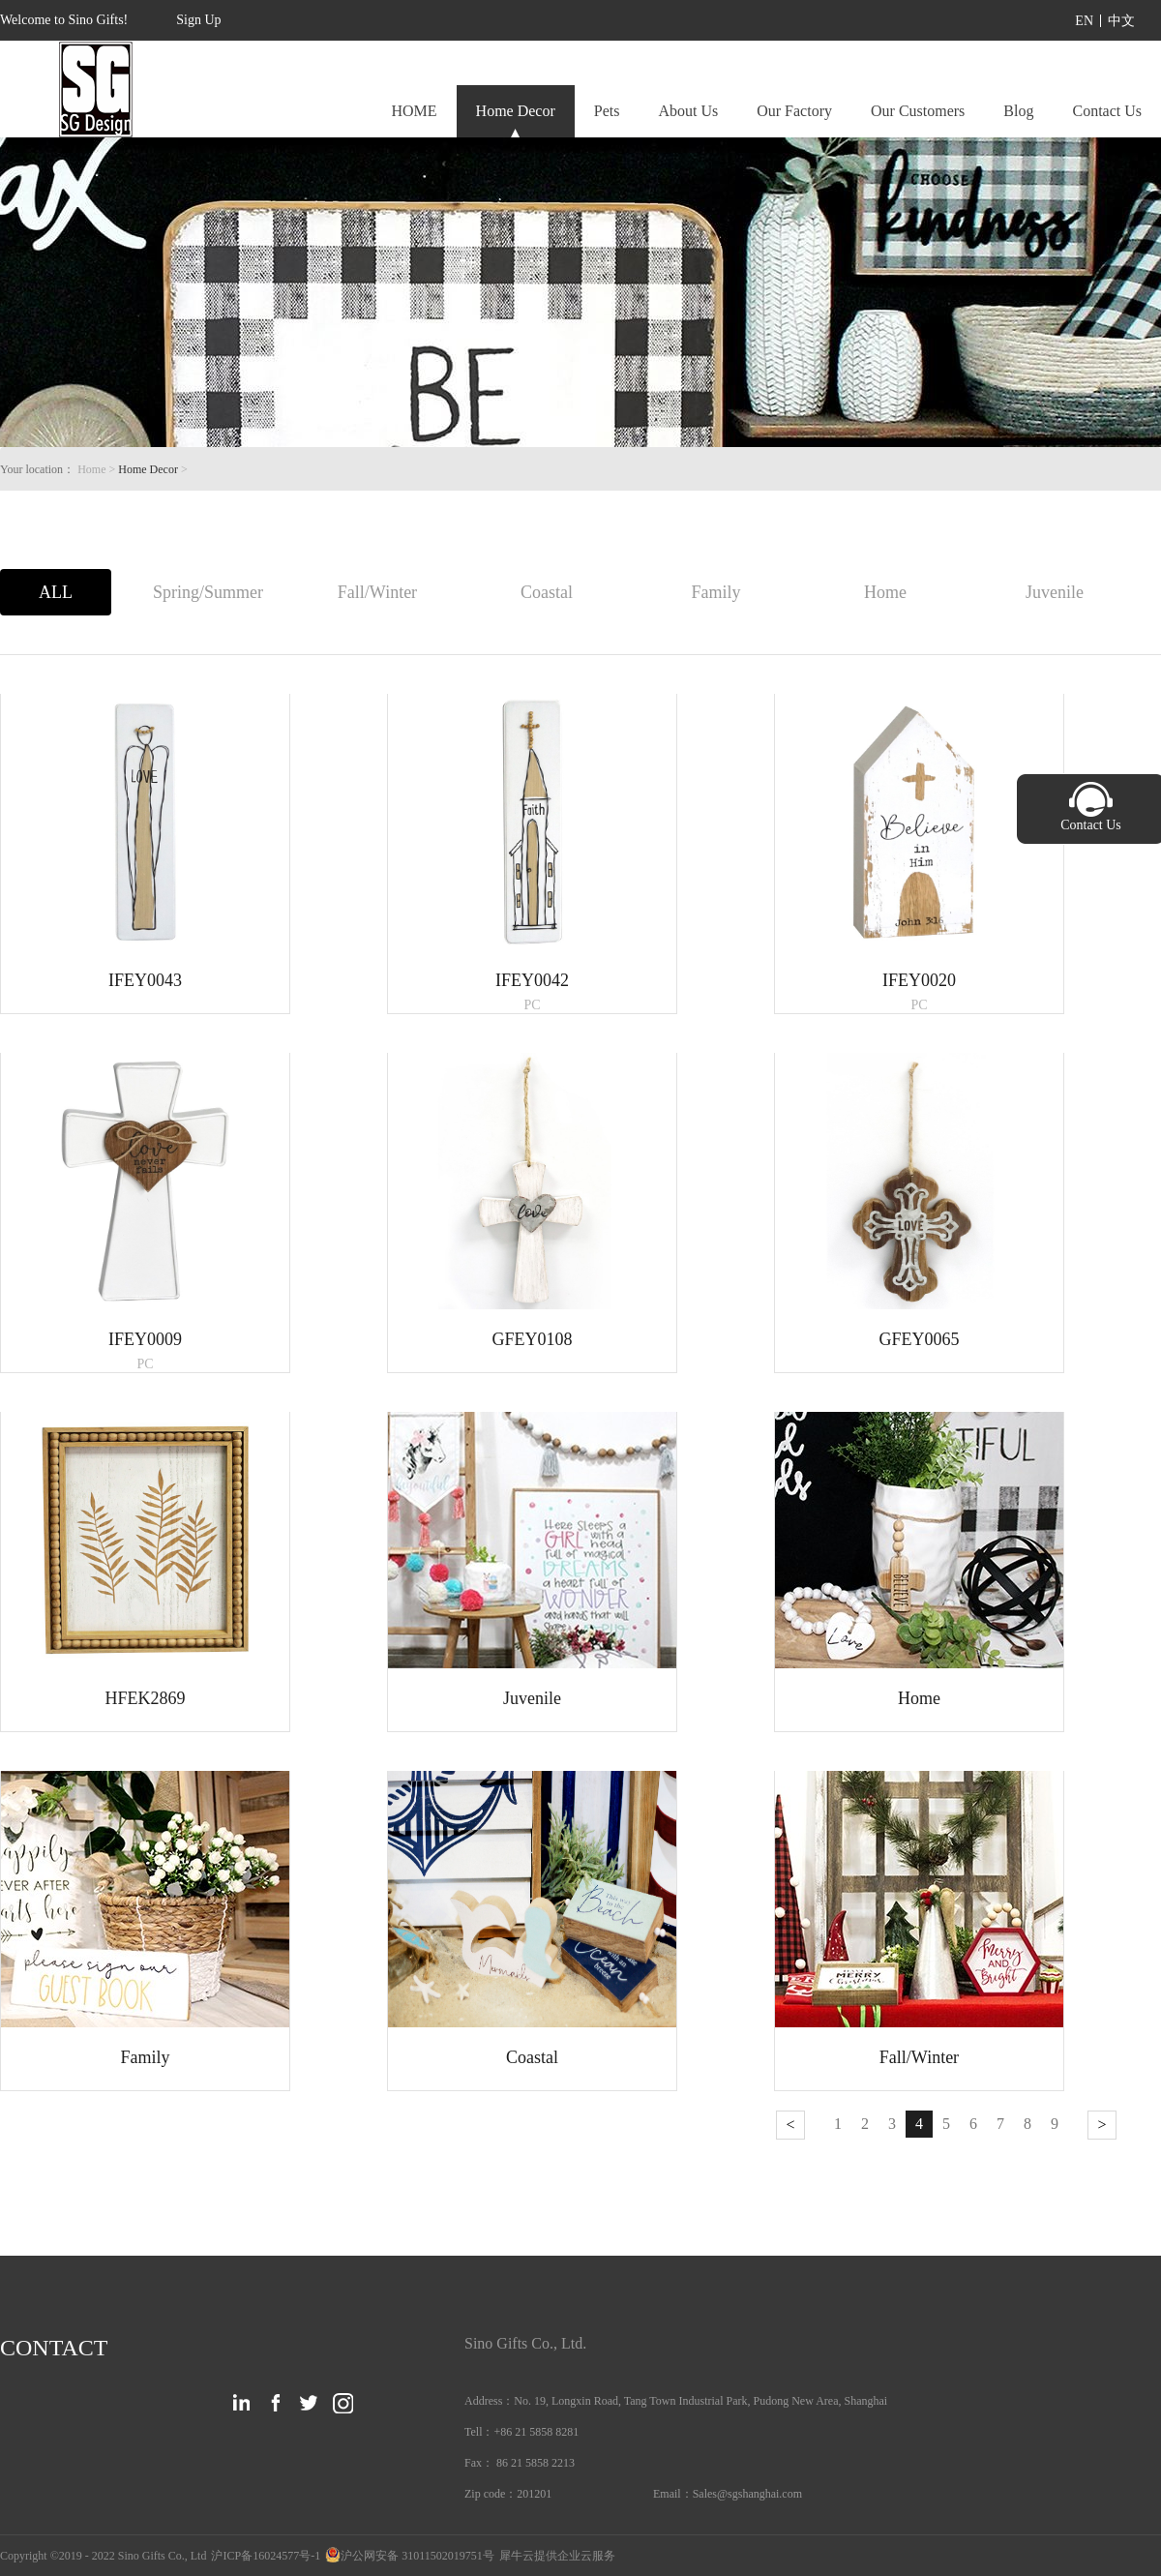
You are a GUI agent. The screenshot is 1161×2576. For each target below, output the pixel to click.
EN (1084, 21)
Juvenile (532, 1698)
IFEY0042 (532, 980)
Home (919, 1698)
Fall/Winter (919, 2057)
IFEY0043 (145, 980)
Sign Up (198, 20)
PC (531, 1005)
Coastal (532, 2057)
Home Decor (148, 469)
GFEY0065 (918, 1339)
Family (144, 2057)
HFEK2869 (144, 1698)
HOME (413, 111)
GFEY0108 (531, 1339)
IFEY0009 (145, 1339)
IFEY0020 (919, 980)
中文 (1121, 21)
